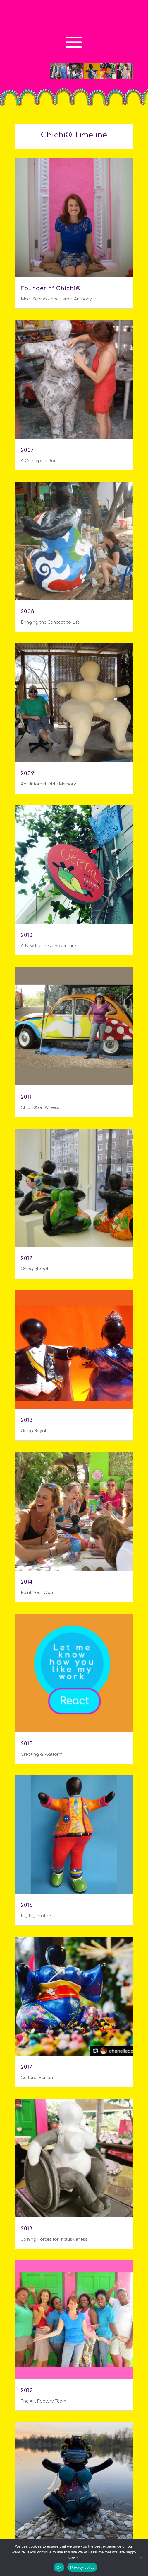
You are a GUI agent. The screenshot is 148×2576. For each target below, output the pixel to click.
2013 (27, 1420)
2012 (26, 1258)
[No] (141, 2557)
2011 (26, 1097)
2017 (26, 2067)
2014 (27, 1582)
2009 (28, 773)
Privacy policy (82, 2567)
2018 (27, 2229)
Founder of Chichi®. (51, 288)
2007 (27, 450)
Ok (58, 2567)
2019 (27, 2390)
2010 (27, 935)
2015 (27, 1744)
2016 (26, 1905)
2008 (28, 612)
